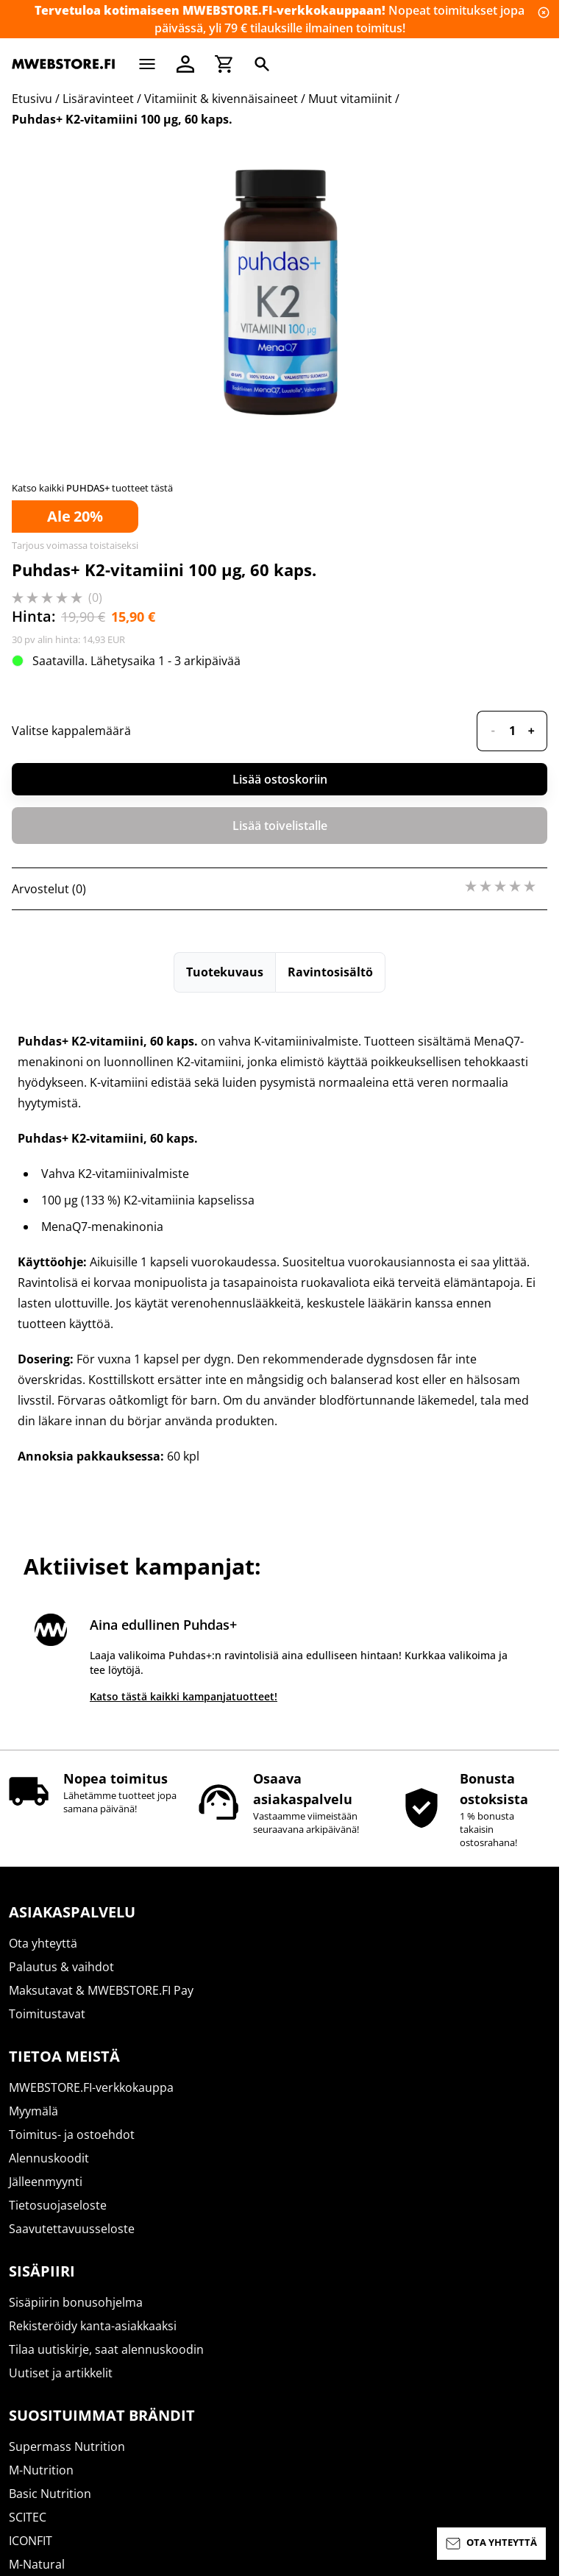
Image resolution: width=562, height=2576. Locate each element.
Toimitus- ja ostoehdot (72, 2134)
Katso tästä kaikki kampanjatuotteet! (183, 1696)
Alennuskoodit (49, 2158)
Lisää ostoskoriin (279, 1414)
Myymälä (33, 2111)
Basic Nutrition (50, 2493)
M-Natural (37, 2564)
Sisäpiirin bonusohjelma (76, 2302)
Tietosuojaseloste (58, 2205)
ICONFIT (30, 2541)
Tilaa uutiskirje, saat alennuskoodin (106, 2349)
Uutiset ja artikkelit (61, 2373)
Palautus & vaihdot (61, 1967)
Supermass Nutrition (67, 2446)
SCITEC (27, 2517)
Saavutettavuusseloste (72, 2229)
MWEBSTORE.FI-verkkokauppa (91, 2087)
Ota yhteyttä (43, 1943)
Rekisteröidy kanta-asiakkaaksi (93, 2326)
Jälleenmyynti (45, 2182)
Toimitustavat (47, 2014)
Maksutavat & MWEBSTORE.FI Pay (101, 1990)
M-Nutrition (41, 2470)
